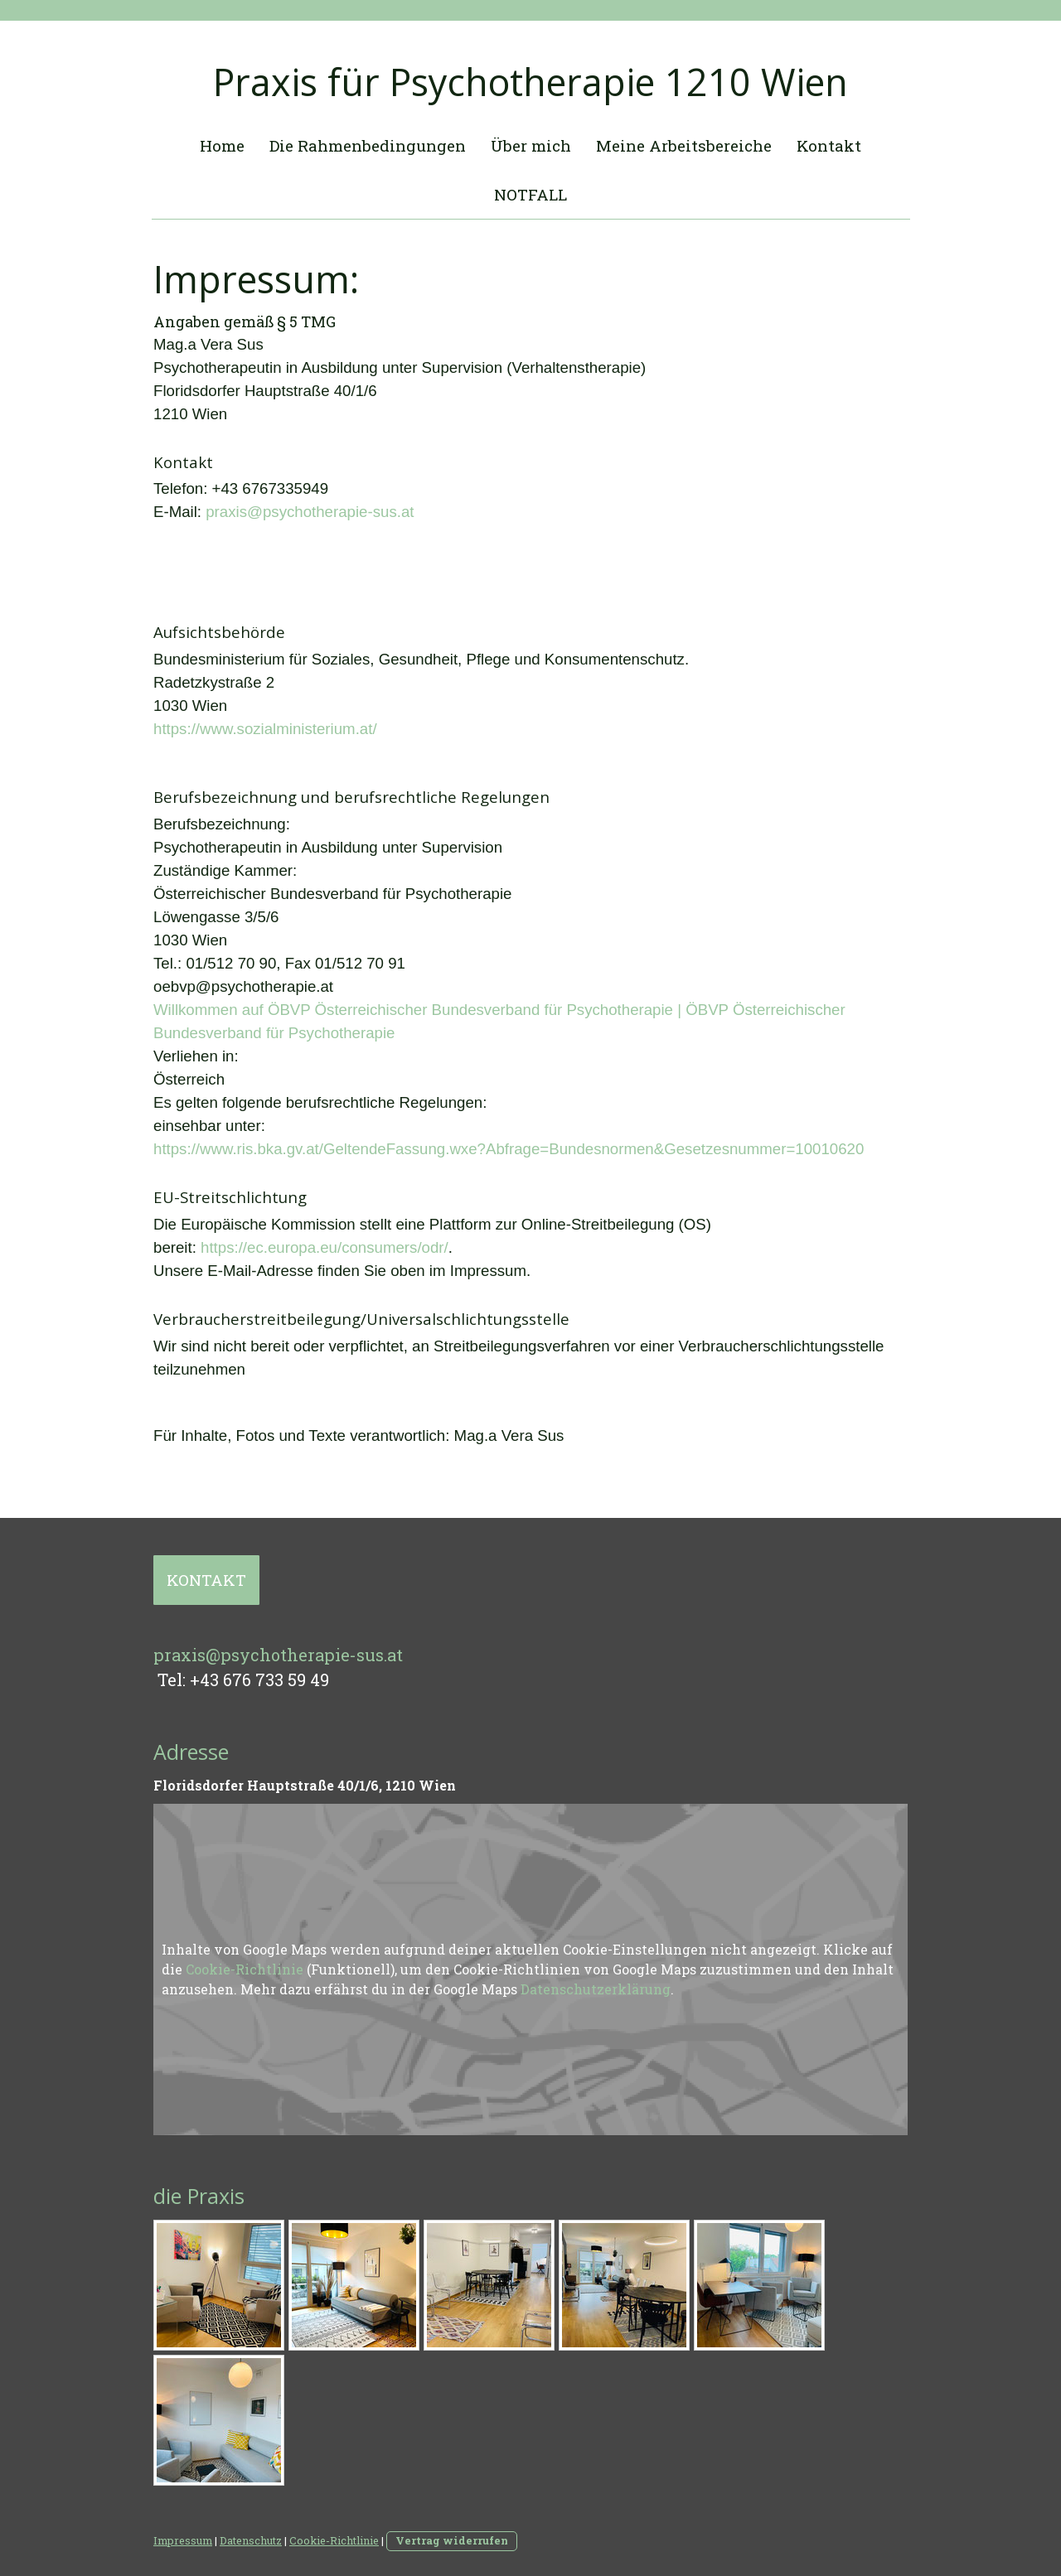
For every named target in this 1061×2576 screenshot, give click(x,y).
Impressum (182, 2540)
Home (222, 145)
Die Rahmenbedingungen (367, 145)
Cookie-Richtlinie (244, 1969)
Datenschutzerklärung (596, 1989)
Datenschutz (251, 2540)
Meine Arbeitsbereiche (684, 145)
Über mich (531, 145)
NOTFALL (530, 194)
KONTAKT (206, 1579)
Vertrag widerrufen (451, 2540)
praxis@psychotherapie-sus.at (310, 511)
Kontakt (829, 145)
